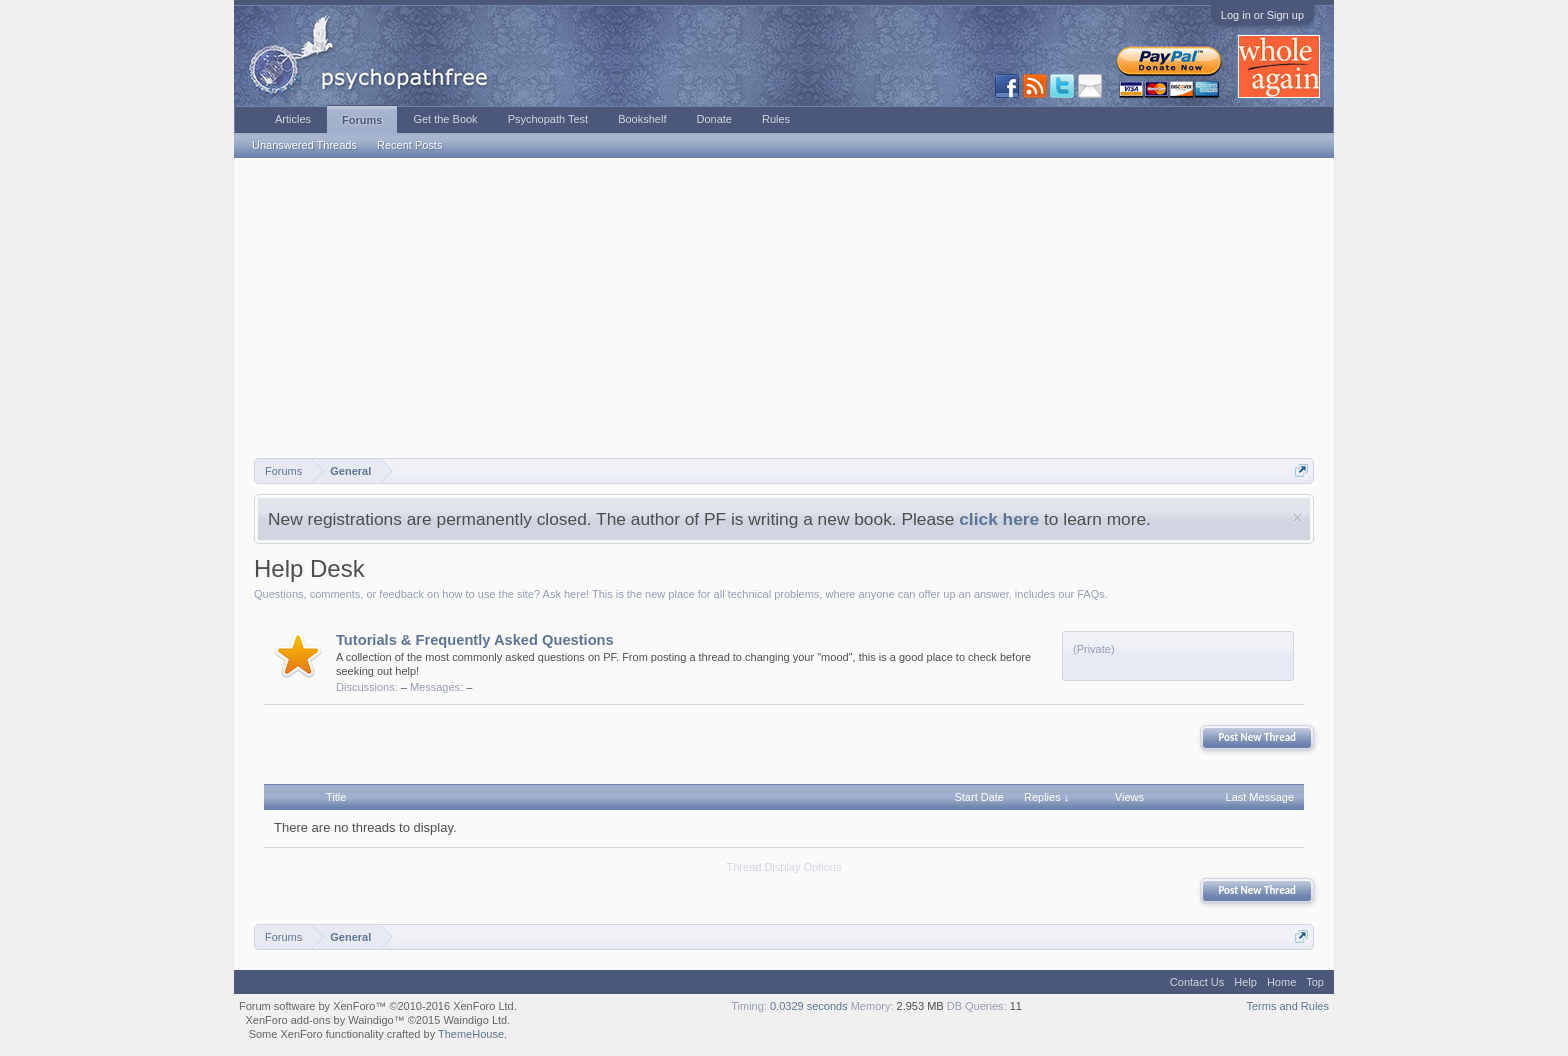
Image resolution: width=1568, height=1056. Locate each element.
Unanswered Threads (304, 145)
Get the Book (445, 119)
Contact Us (1197, 982)
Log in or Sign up (1262, 15)
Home (1281, 982)
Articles (293, 119)
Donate (713, 119)
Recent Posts (409, 145)
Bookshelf (642, 119)
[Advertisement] (784, 308)
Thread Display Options (784, 867)
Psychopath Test (548, 119)
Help (1245, 982)
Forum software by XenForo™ (378, 1006)
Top (1315, 982)
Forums (362, 120)
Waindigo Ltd (475, 1020)
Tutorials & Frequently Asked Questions (475, 640)
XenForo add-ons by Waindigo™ (324, 1020)
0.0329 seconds (809, 1006)
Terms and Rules (1287, 1006)
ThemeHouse (471, 1034)
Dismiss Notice (1297, 517)
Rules (776, 119)
